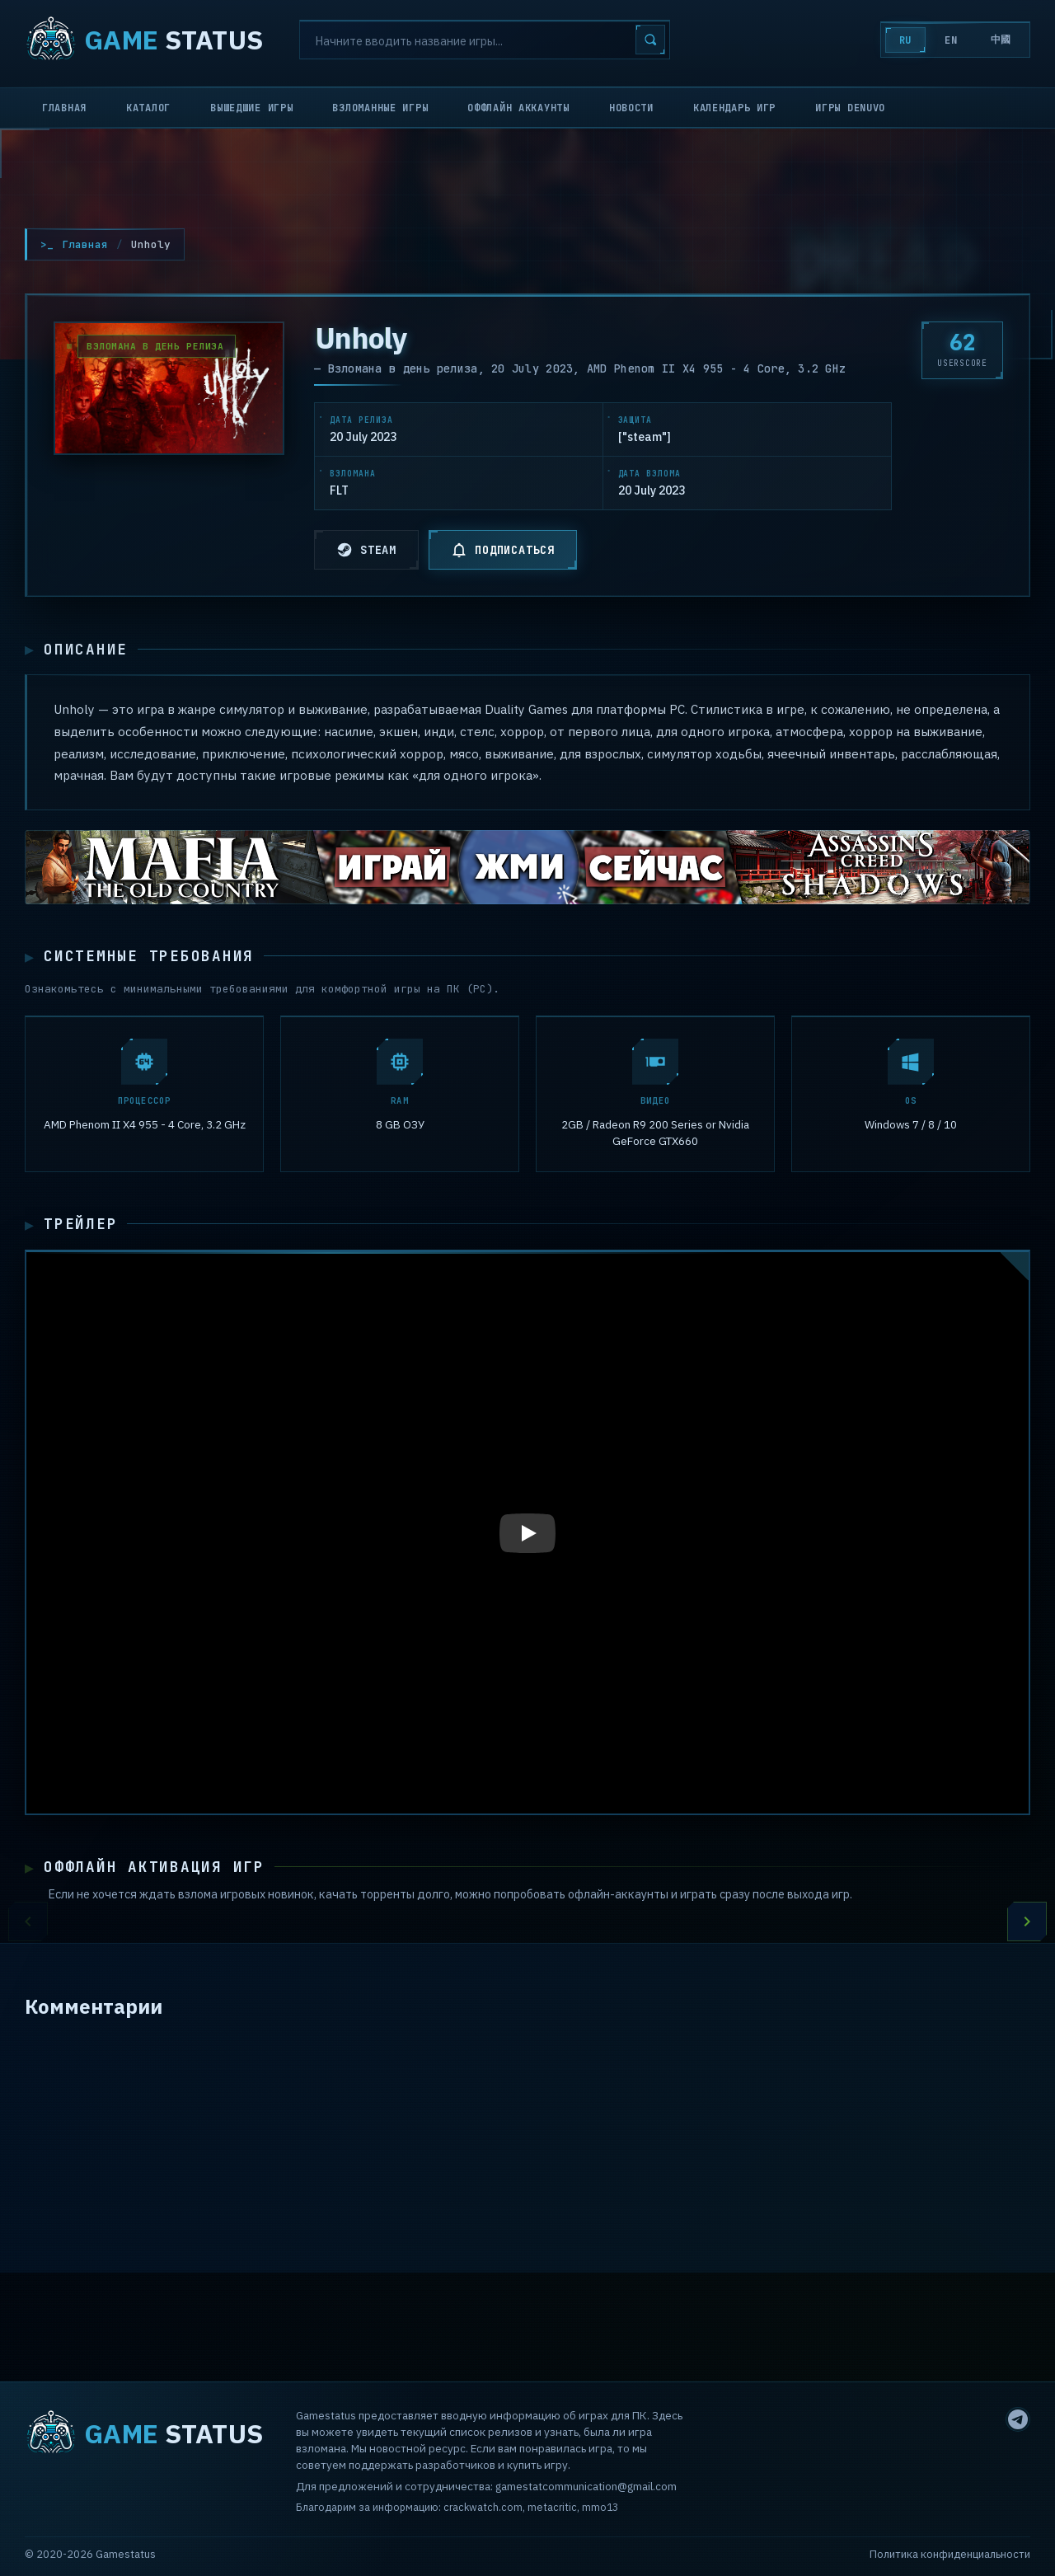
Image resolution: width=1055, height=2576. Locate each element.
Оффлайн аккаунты (518, 108)
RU (905, 40)
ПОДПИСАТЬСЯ (503, 550)
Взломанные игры (380, 108)
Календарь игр (734, 108)
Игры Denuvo (850, 108)
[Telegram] (1018, 2419)
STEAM (366, 550)
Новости (631, 108)
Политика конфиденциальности (950, 2554)
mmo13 (600, 2507)
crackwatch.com (483, 2507)
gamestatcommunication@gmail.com (586, 2487)
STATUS (144, 39)
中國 (1001, 39)
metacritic (552, 2507)
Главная (64, 108)
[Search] (484, 39)
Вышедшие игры (251, 108)
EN (951, 40)
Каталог (148, 108)
